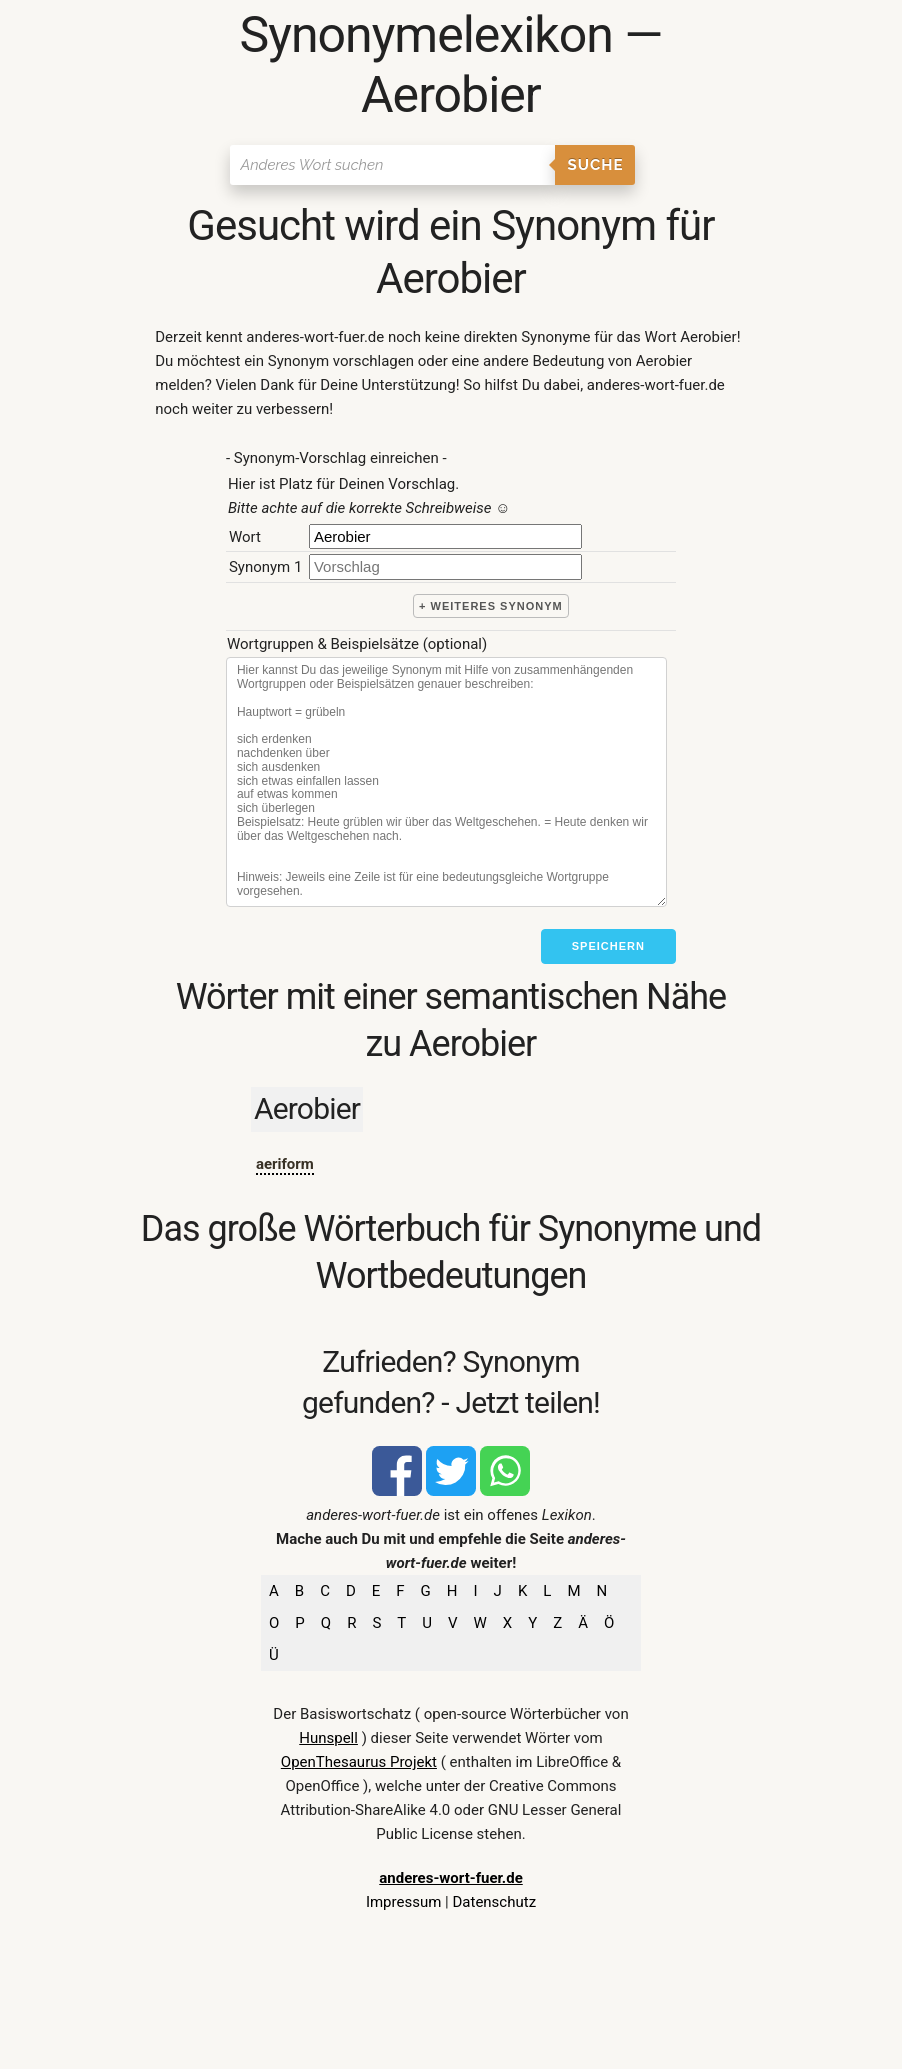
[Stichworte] (446, 782)
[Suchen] (392, 165)
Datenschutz (494, 1902)
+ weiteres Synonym (491, 606)
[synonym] (445, 566)
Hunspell (328, 1738)
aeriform (285, 1164)
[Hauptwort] (445, 536)
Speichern (608, 946)
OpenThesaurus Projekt (359, 1762)
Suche (595, 165)
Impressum (403, 1902)
